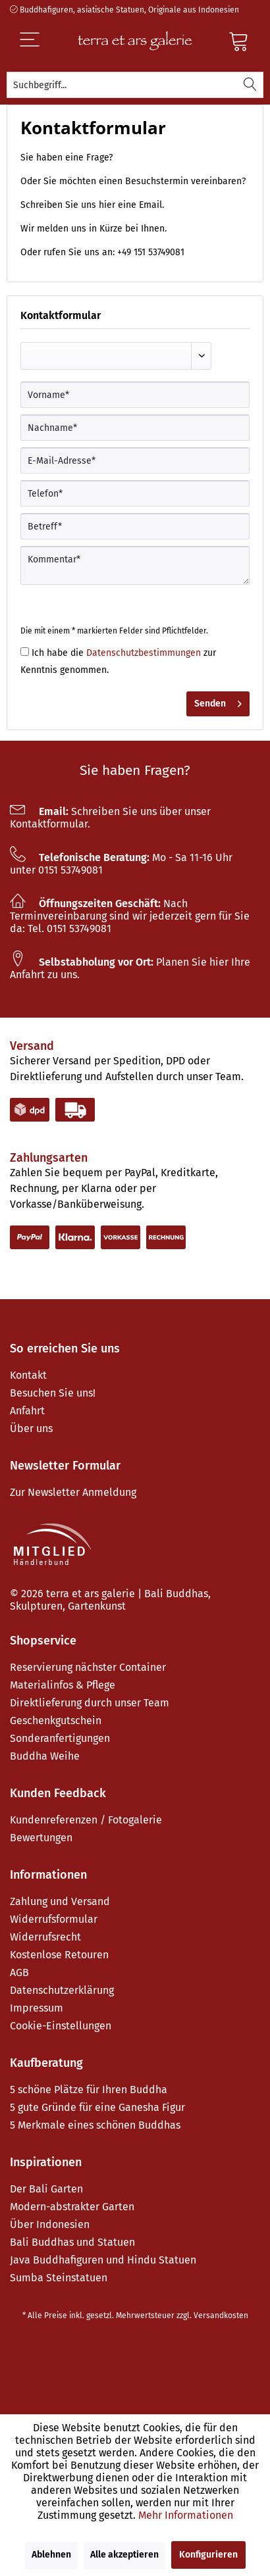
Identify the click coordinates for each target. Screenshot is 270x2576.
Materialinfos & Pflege (62, 1685)
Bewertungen (41, 1837)
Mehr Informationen (185, 2515)
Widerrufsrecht (45, 1937)
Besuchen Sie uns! (52, 1393)
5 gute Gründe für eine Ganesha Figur (97, 2107)
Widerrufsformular (53, 1919)
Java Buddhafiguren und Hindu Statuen (103, 2260)
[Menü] (41, 41)
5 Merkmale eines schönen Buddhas (95, 2125)
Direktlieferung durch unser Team (89, 1703)
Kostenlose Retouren (59, 1954)
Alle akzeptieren (124, 2554)
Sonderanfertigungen (60, 1738)
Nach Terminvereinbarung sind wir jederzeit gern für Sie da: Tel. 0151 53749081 (130, 916)
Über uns (31, 1428)
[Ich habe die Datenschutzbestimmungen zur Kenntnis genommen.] (24, 651)
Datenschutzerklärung (62, 1990)
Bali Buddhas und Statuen (72, 2242)
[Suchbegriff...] (135, 85)
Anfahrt (27, 1410)
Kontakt (28, 1375)
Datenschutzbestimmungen (143, 652)
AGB (19, 1972)
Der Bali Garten (46, 2189)
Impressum (36, 2008)
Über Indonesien (50, 2224)
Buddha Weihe (45, 1756)
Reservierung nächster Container (88, 1667)
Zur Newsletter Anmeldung (73, 1492)
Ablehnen (51, 2554)
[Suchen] (250, 85)
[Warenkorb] (239, 40)
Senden (218, 701)
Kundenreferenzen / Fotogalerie (86, 1820)
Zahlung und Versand (60, 1901)
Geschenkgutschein (55, 1720)
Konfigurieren (208, 2554)
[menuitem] (135, 85)
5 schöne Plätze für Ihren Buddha (88, 2089)
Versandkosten (221, 2315)
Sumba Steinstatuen (58, 2277)
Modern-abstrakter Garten (72, 2206)
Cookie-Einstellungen (60, 2025)
